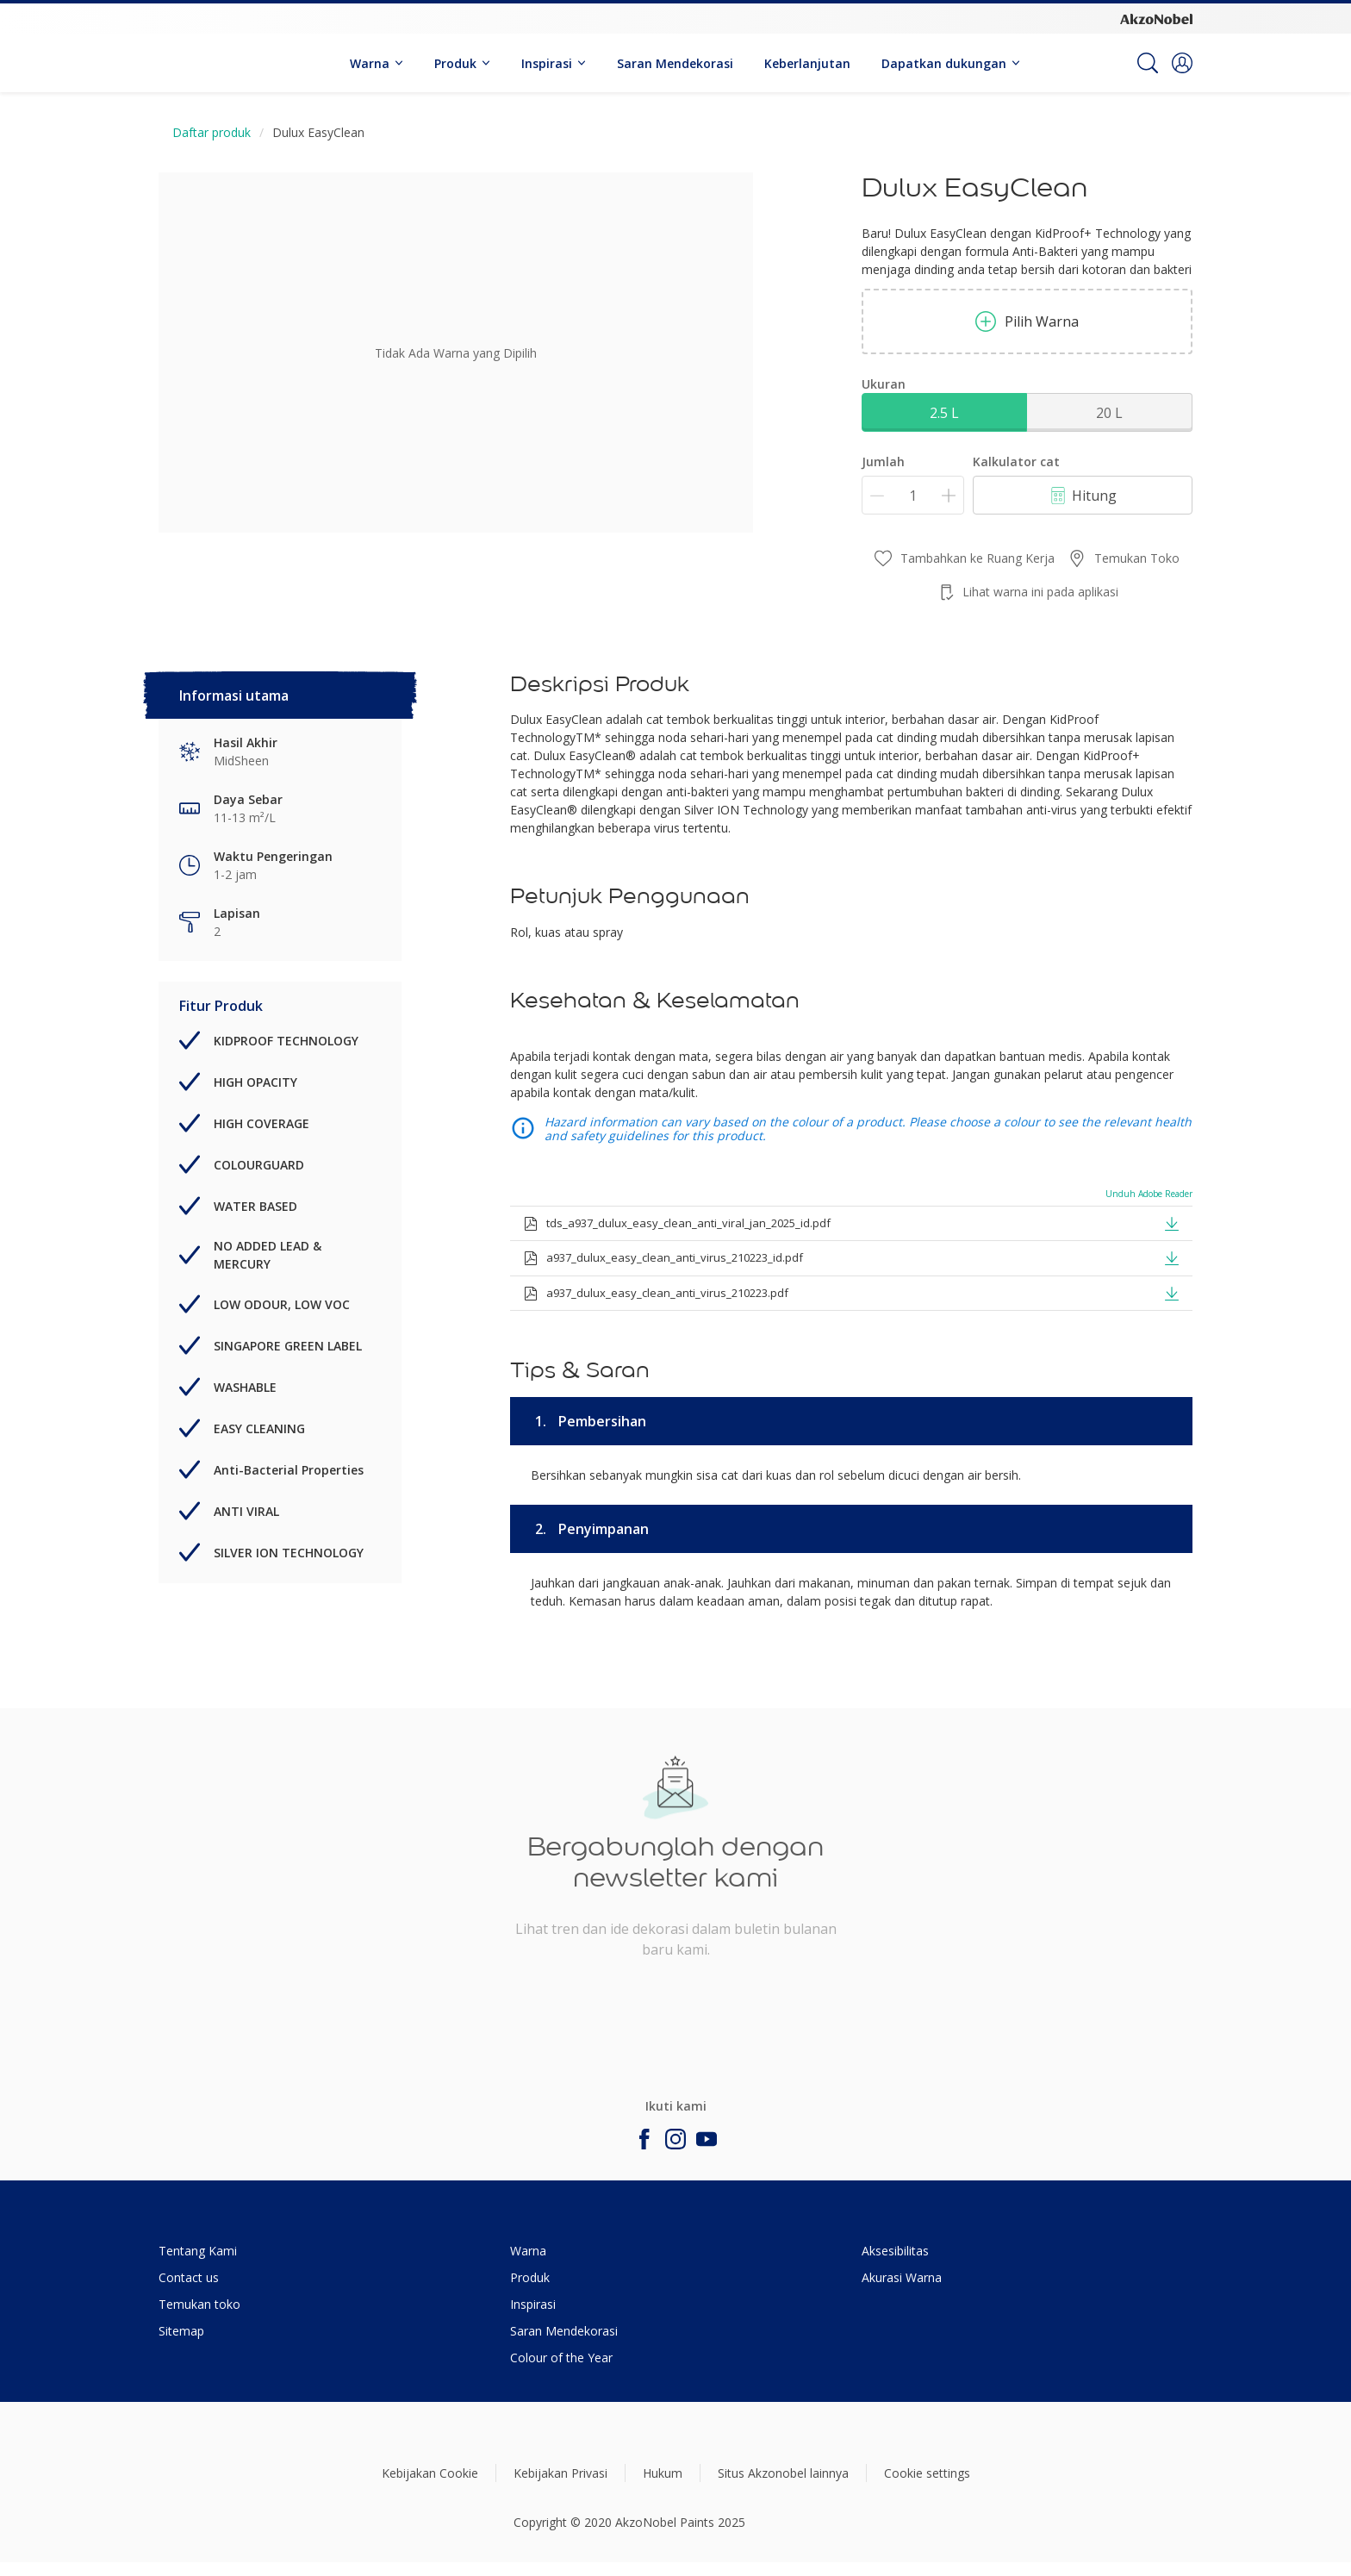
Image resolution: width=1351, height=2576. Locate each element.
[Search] (1147, 63)
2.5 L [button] (944, 412)
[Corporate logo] (1156, 18)
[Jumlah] (913, 495)
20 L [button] (1109, 412)
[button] (1182, 63)
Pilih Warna (1027, 321)
